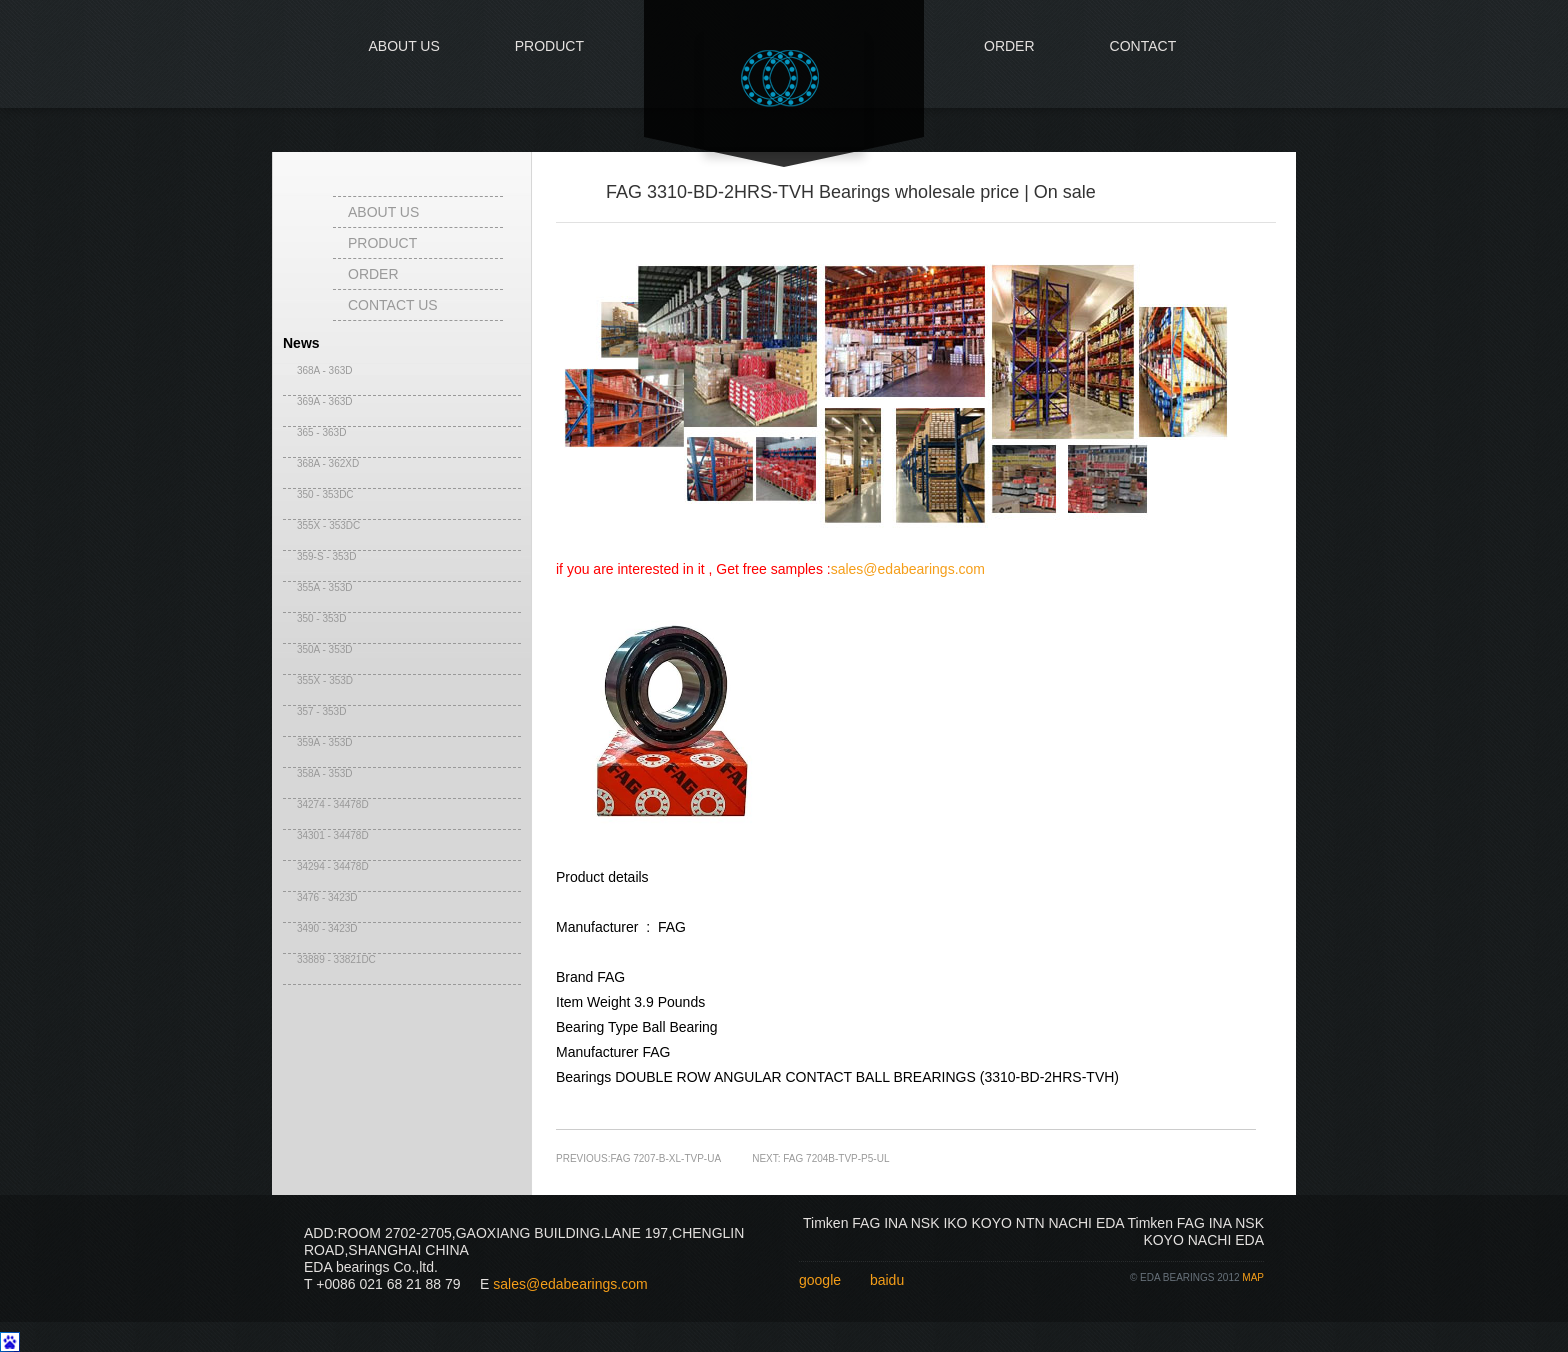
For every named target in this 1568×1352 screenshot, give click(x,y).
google (820, 1280)
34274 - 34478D (326, 804)
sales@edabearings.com (908, 569)
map (1253, 1277)
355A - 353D (318, 587)
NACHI (1070, 1223)
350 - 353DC (318, 494)
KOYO (991, 1223)
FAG (866, 1223)
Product (549, 46)
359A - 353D (318, 742)
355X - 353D (318, 680)
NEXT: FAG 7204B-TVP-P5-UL (820, 1158)
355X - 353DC (321, 525)
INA (895, 1223)
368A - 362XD (321, 463)
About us (403, 46)
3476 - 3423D (320, 897)
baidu (887, 1280)
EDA (1110, 1223)
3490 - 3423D (320, 928)
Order (1009, 46)
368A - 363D (318, 370)
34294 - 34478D (326, 866)
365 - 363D (314, 432)
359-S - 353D (319, 556)
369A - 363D (318, 401)
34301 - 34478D (326, 835)
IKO (955, 1223)
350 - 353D (314, 618)
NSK (925, 1223)
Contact (1143, 46)
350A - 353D (318, 649)
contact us (393, 305)
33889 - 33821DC (329, 959)
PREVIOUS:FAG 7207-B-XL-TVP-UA (638, 1158)
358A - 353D (318, 773)
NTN (1030, 1223)
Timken (825, 1223)
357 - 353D (314, 711)
